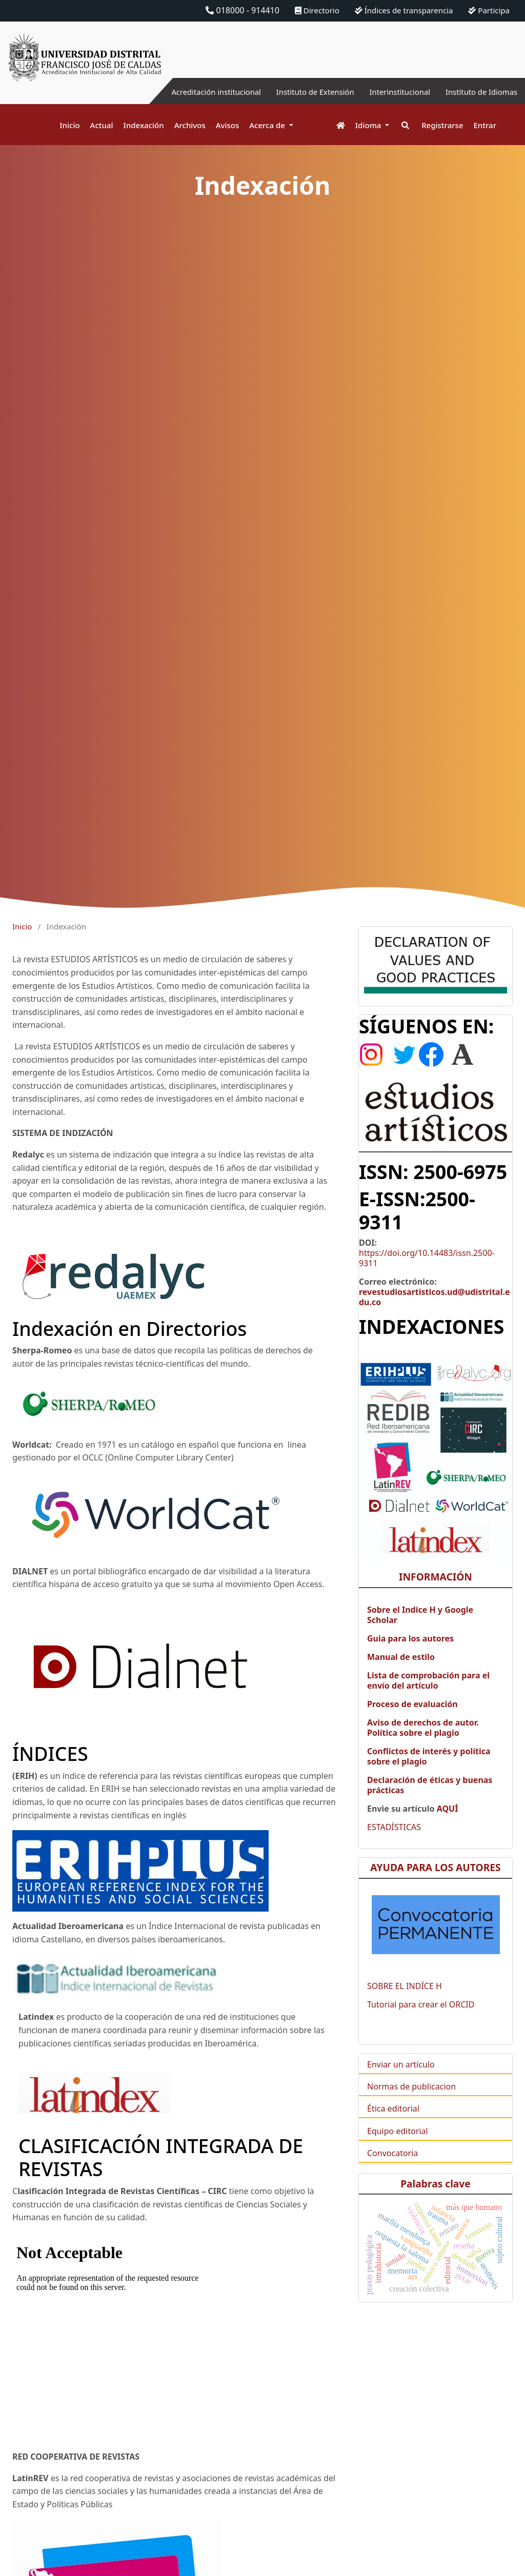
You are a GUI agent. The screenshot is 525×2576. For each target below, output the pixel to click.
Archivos (190, 125)
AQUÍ (446, 1823)
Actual (101, 125)
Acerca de (268, 125)
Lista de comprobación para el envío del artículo (428, 1695)
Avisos (227, 125)
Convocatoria (392, 2167)
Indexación (144, 125)
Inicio (69, 125)
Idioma (369, 125)
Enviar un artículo (401, 2078)
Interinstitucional (391, 91)
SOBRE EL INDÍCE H (404, 2000)
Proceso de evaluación (412, 1718)
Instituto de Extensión (300, 91)
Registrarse (442, 125)
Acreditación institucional (194, 91)
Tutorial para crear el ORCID (420, 2018)
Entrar (485, 125)
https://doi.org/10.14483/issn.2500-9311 (427, 1272)
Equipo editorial (397, 2145)
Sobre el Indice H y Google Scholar (420, 1629)
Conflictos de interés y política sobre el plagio (429, 1770)
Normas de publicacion (411, 2100)
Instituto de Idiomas (478, 91)
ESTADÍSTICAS (394, 1841)
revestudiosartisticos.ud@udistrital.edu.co (434, 1311)
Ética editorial (393, 2122)
